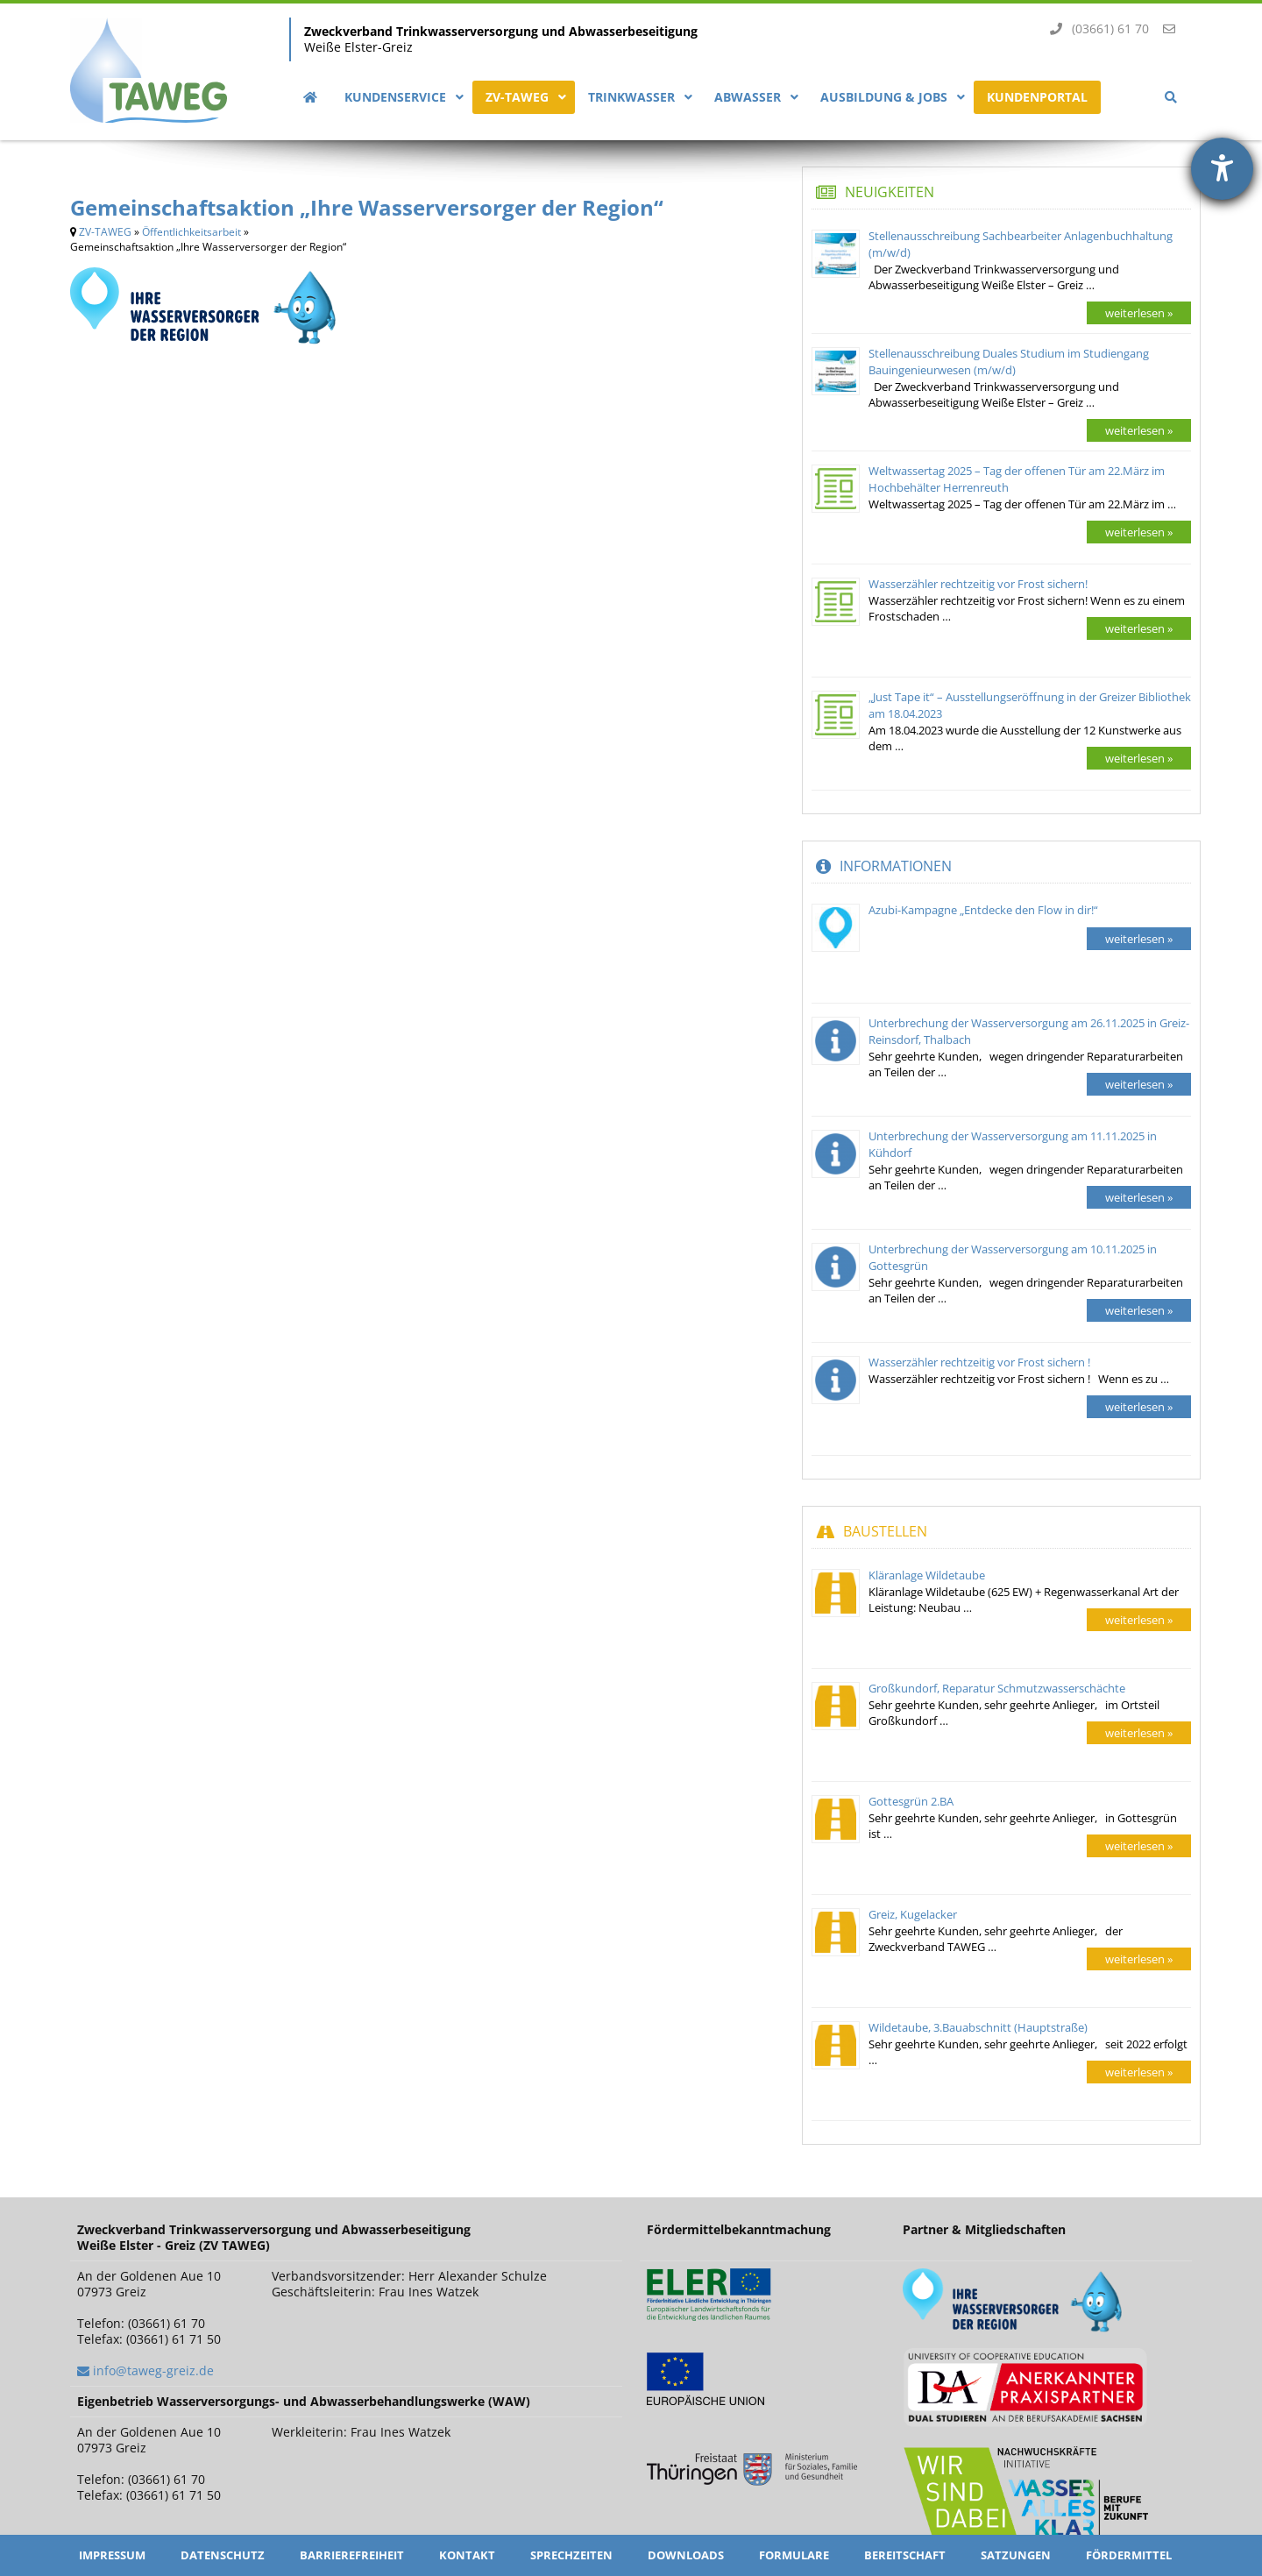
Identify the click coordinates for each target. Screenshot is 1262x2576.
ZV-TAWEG (105, 231)
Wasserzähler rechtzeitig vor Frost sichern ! (979, 1362)
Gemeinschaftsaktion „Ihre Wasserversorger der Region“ (366, 207)
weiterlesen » (1139, 313)
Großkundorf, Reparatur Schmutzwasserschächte (997, 1688)
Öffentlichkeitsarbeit (191, 231)
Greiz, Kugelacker (913, 1914)
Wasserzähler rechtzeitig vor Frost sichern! (978, 584)
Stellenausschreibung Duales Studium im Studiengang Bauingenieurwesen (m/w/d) (1009, 361)
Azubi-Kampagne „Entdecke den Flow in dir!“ (983, 910)
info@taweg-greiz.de (153, 2370)
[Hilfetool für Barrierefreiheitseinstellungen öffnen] (1222, 169)
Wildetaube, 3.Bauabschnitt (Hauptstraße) (978, 2027)
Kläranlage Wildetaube (927, 1575)
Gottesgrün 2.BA (911, 1801)
